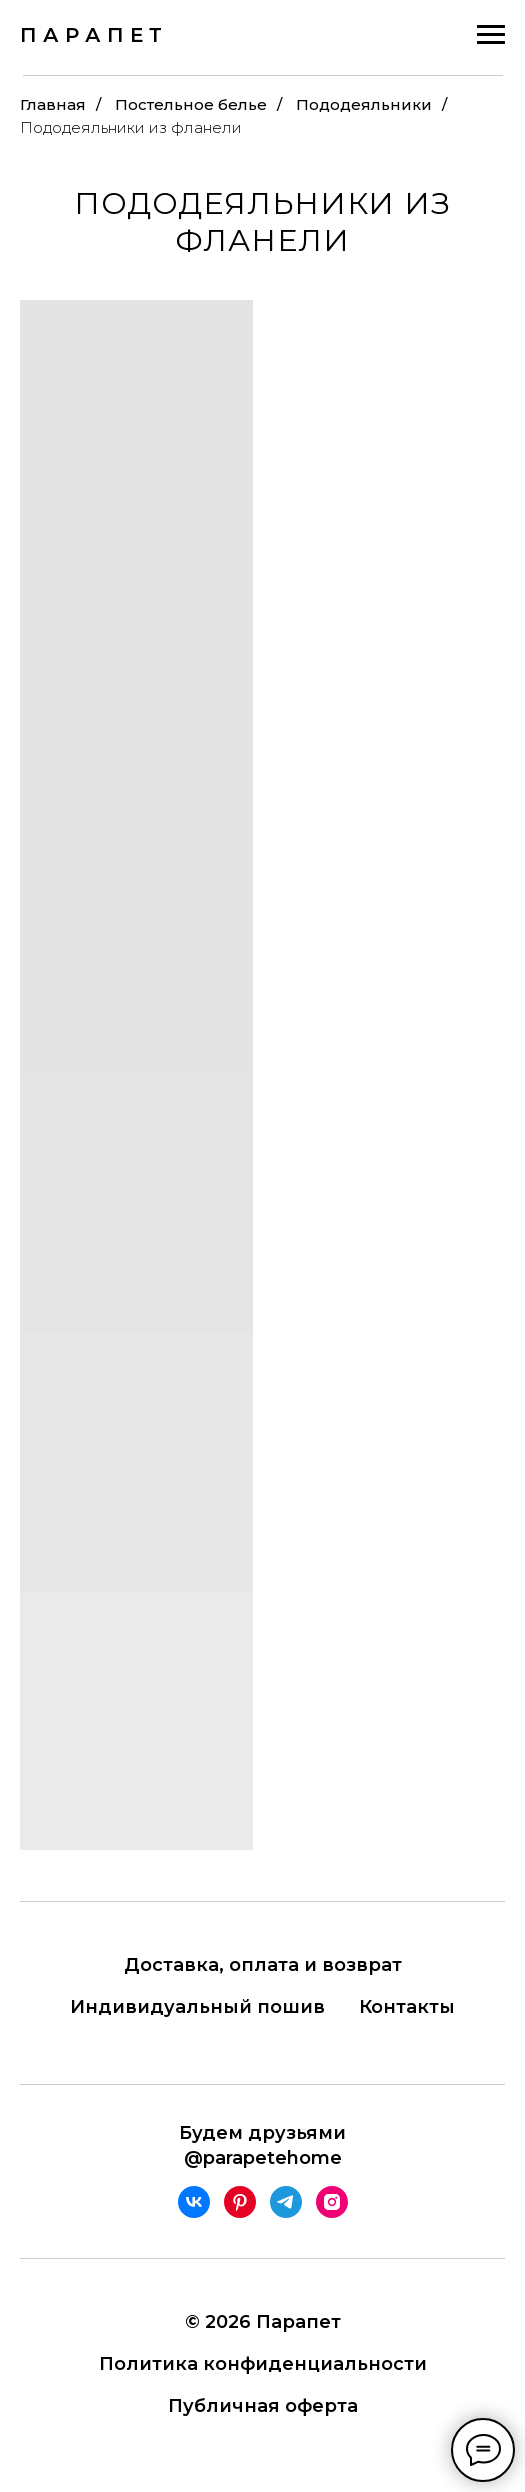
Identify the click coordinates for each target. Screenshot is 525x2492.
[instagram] (332, 2202)
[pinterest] (240, 2202)
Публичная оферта (263, 2406)
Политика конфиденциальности (263, 2364)
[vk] (194, 2202)
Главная (53, 104)
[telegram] (286, 2202)
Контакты (407, 2007)
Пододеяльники (364, 104)
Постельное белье (191, 104)
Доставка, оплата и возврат (263, 1965)
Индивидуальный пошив (197, 2007)
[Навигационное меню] (491, 35)
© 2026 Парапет (263, 2322)
